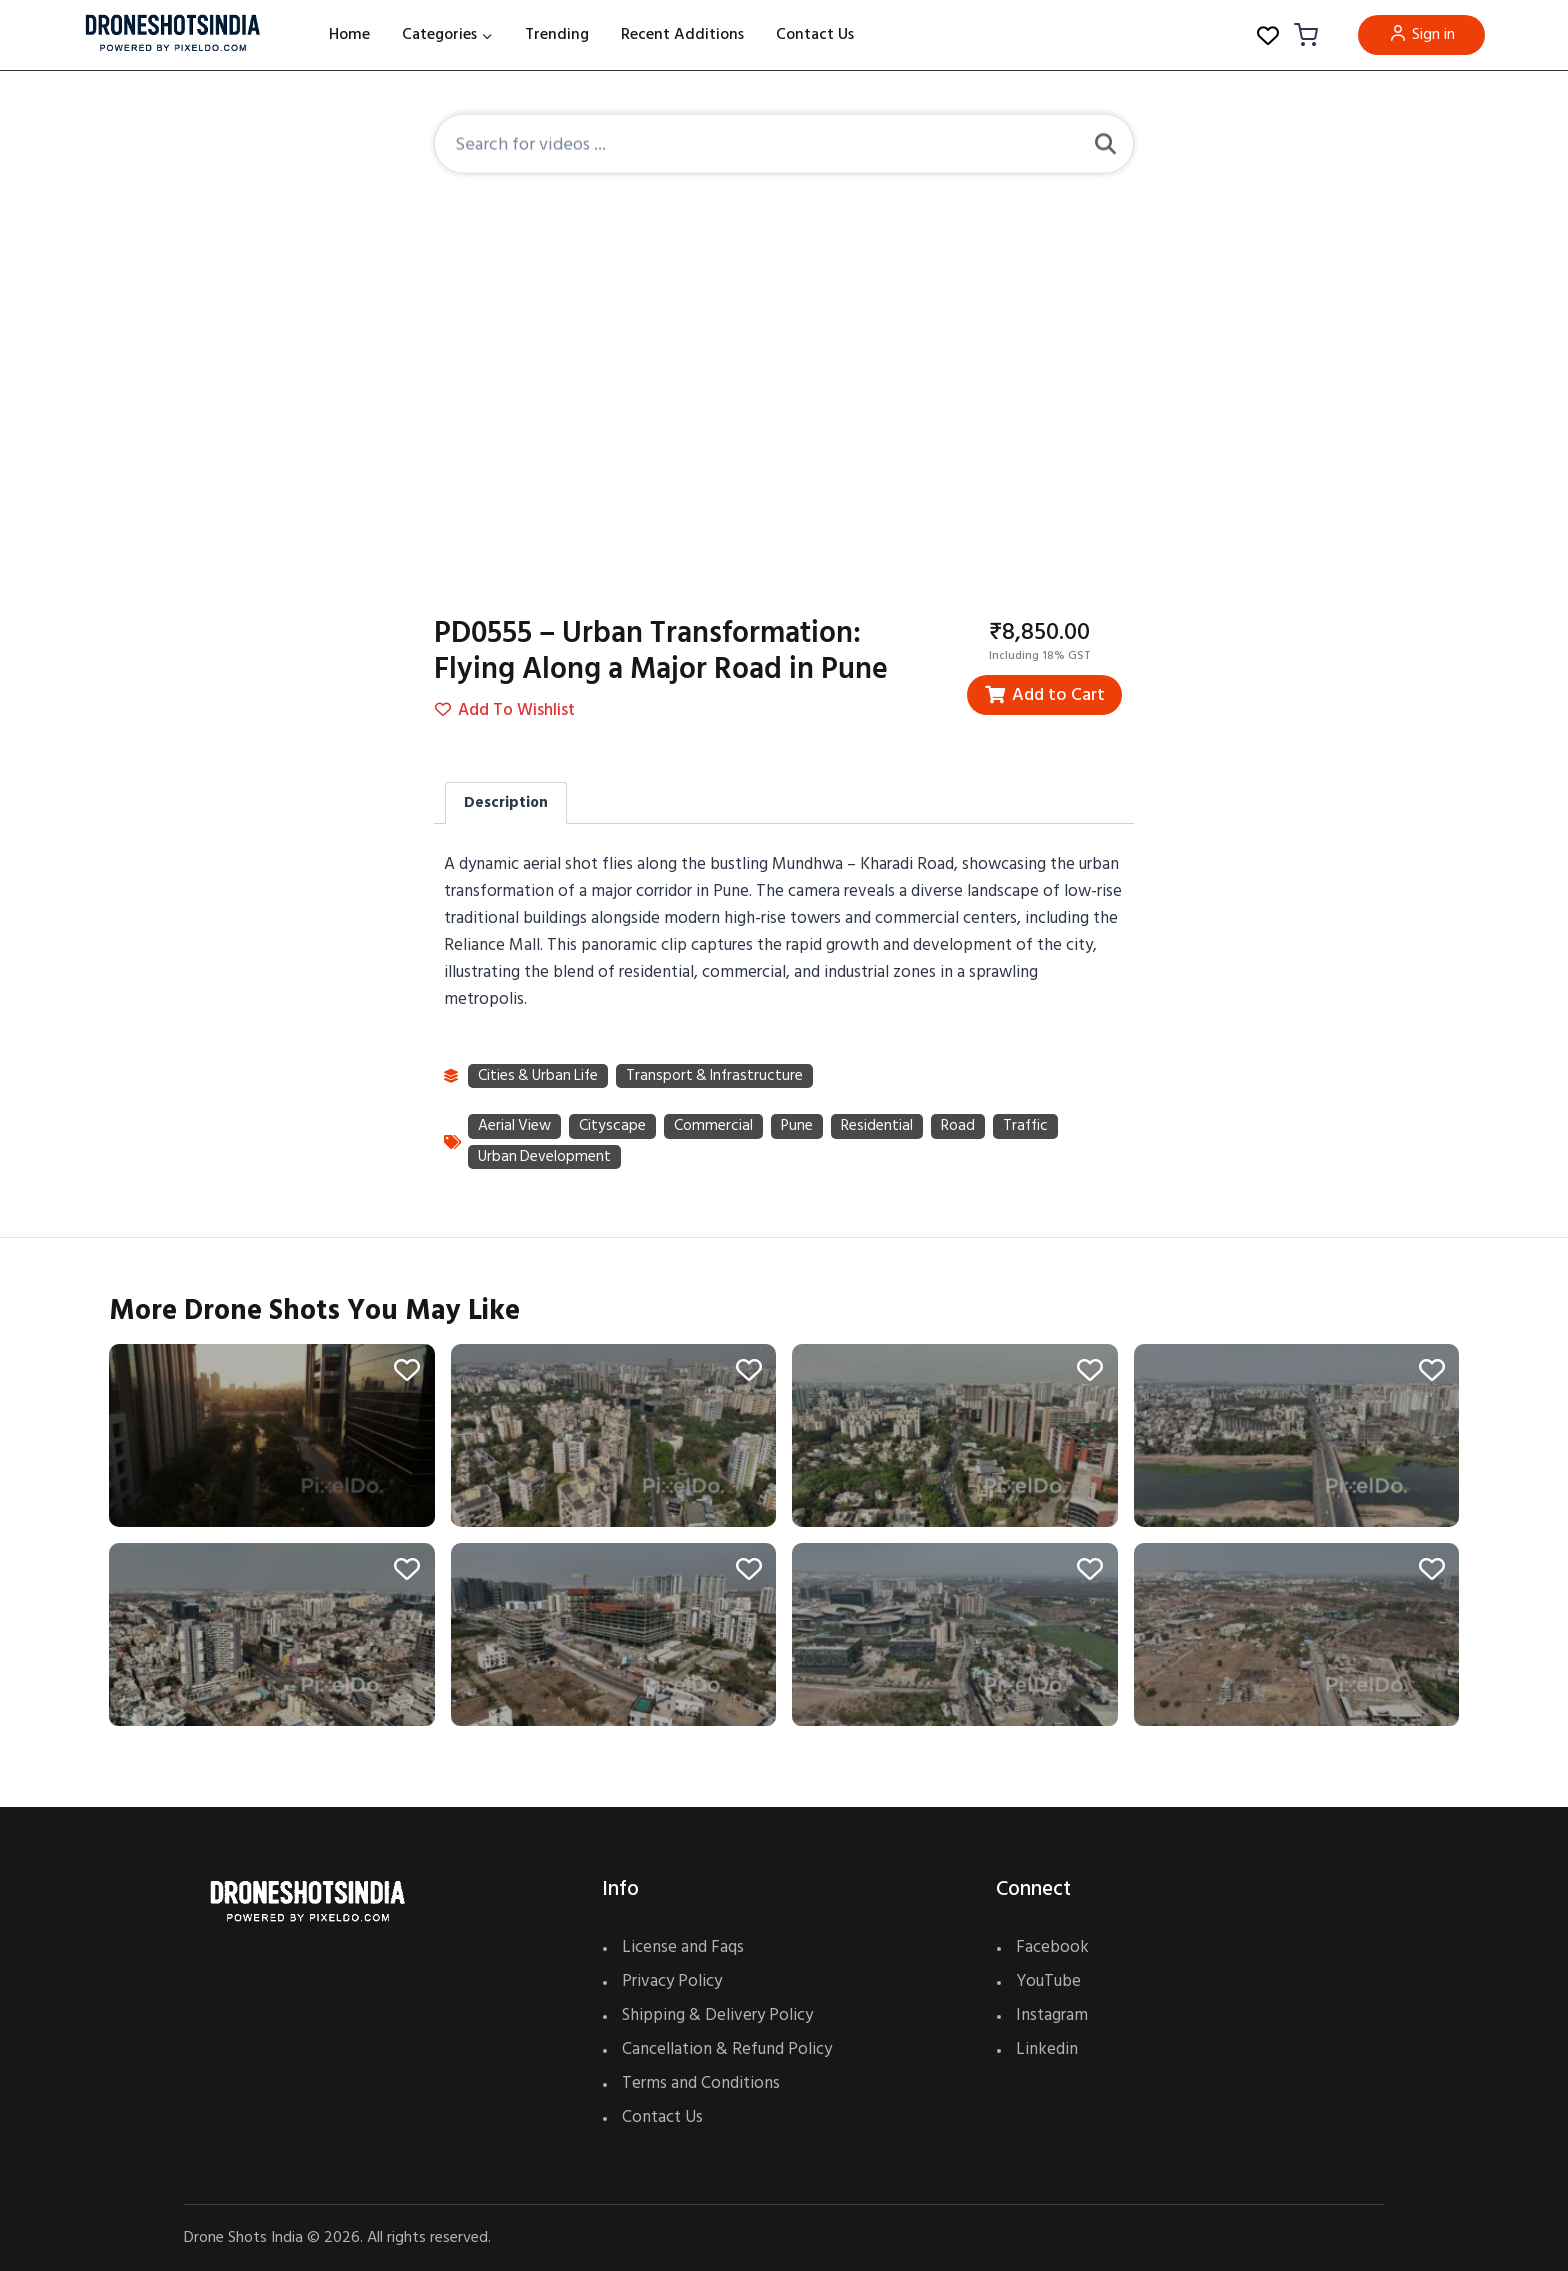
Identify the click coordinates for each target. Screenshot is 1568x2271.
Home (349, 34)
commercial (715, 1127)
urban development (545, 1159)
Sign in (1421, 34)
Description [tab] (506, 802)
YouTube (1048, 1981)
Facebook (1052, 1947)
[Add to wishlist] (401, 1380)
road (961, 1127)
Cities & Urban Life (540, 1076)
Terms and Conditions (701, 2083)
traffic (1029, 1127)
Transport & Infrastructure (721, 1076)
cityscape (614, 1127)
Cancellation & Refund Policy (727, 2049)
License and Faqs (683, 1947)
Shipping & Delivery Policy (717, 2015)
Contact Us (815, 34)
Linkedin (1047, 2049)
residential (880, 1127)
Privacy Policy (672, 1981)
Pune (799, 1127)
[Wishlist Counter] (1268, 35)
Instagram (1052, 2015)
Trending (557, 34)
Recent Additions (682, 34)
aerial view (515, 1127)
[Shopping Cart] (1303, 35)
